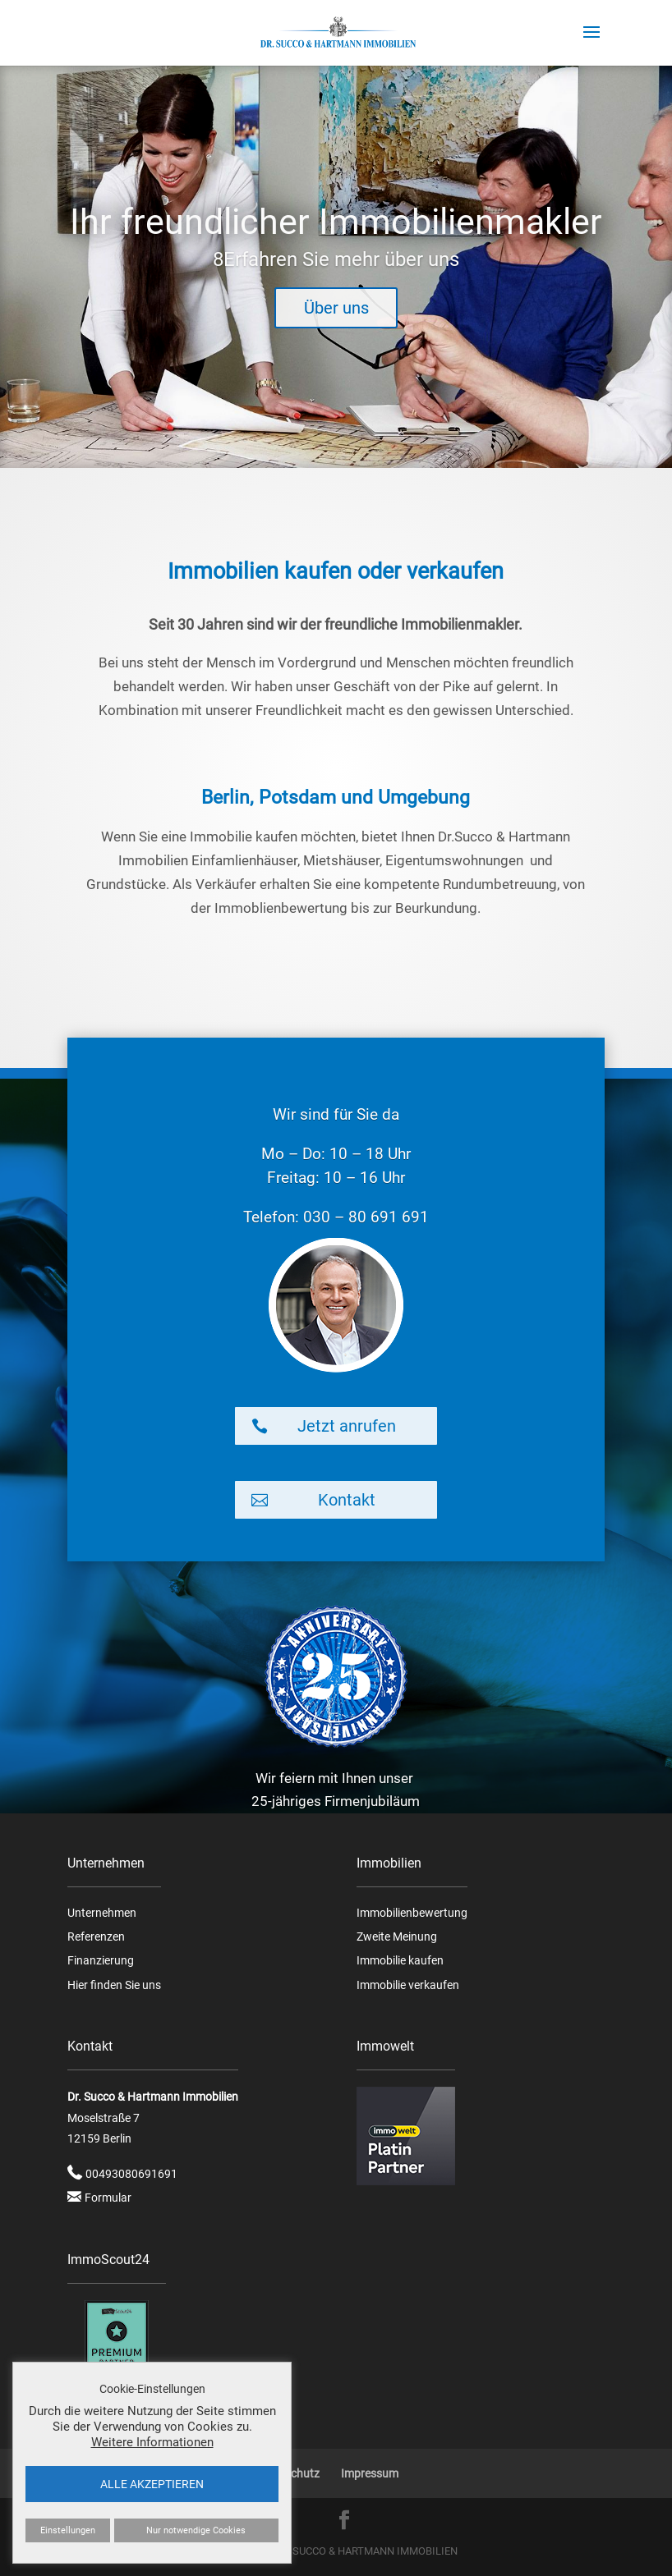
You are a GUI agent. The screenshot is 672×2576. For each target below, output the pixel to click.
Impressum (369, 2473)
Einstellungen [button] (67, 2530)
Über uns (336, 330)
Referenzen (96, 1936)
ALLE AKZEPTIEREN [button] (152, 2484)
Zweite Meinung (397, 1936)
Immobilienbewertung (412, 1912)
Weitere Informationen (152, 2442)
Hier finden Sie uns (114, 1985)
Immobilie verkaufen (408, 1985)
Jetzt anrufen (346, 1426)
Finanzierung (100, 1960)
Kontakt (346, 1500)
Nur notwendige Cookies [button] (196, 2530)
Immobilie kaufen (400, 1960)
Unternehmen (101, 1912)
